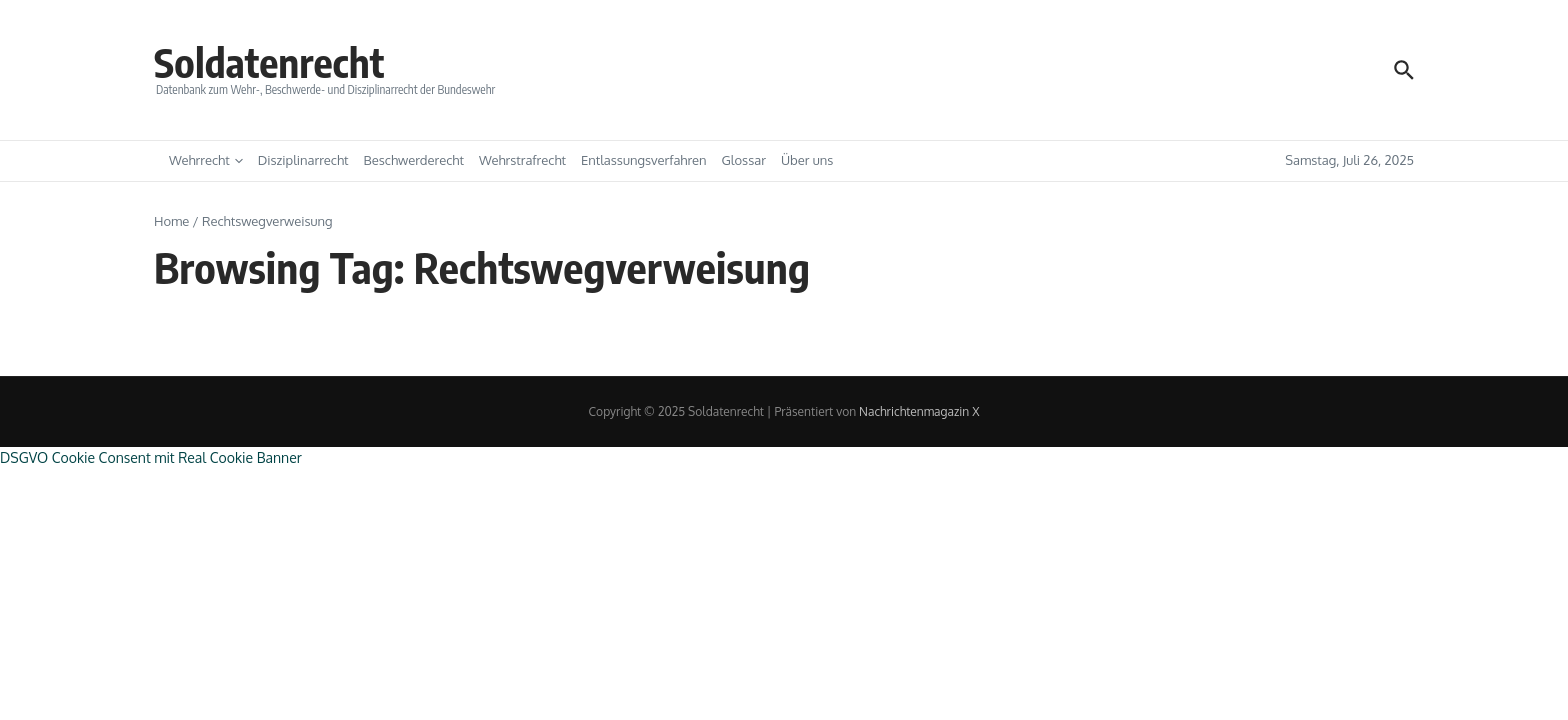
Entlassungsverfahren (644, 160)
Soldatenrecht (269, 62)
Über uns (807, 160)
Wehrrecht (206, 160)
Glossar (744, 160)
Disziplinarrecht (303, 160)
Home (171, 221)
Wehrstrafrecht (522, 160)
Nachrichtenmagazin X (919, 411)
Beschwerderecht (414, 160)
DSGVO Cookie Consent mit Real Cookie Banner (151, 457)
